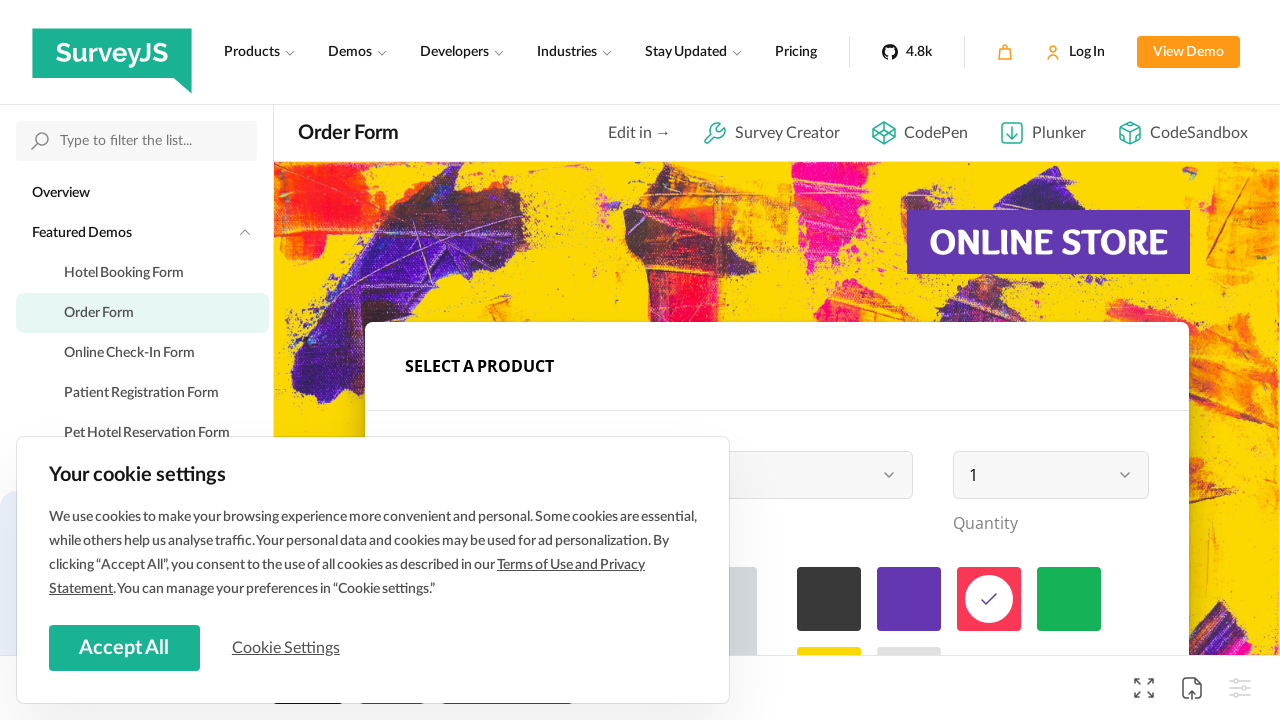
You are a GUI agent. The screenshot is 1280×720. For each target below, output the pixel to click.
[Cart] (1005, 52)
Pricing (796, 52)
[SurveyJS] (112, 52)
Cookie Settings (289, 647)
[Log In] (1075, 52)
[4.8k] (907, 52)
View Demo (1188, 52)
